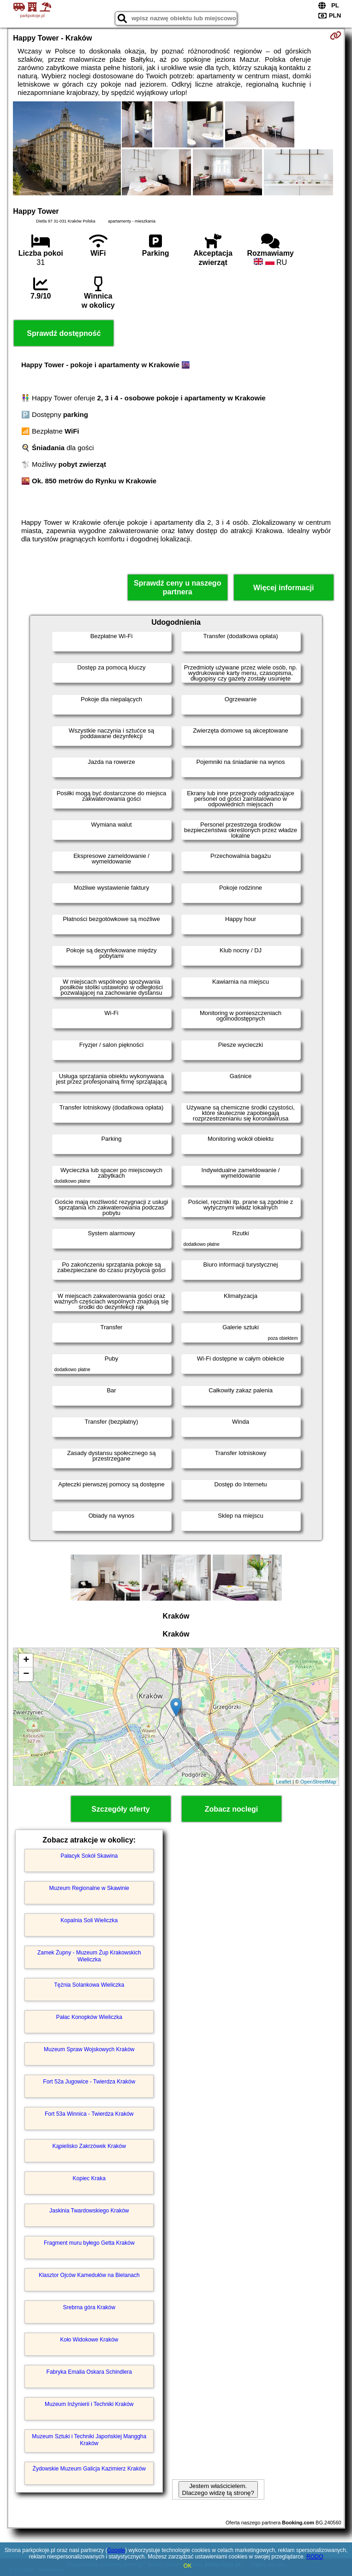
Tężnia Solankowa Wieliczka (89, 1985)
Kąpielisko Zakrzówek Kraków (89, 2146)
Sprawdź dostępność (64, 333)
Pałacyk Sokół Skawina (89, 1856)
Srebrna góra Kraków (89, 2307)
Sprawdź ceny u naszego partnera (177, 587)
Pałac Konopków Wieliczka (89, 2017)
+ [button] (26, 1660)
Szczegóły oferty (120, 1809)
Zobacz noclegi (231, 1809)
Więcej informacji (283, 588)
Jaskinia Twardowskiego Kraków (89, 2210)
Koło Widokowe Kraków (89, 2339)
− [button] (26, 1674)
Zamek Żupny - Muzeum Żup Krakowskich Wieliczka (89, 1955)
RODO (314, 2556)
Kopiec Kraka (89, 2178)
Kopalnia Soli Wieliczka (89, 1920)
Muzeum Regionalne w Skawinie (89, 1888)
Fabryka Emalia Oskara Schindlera (89, 2372)
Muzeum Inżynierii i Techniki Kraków (89, 2404)
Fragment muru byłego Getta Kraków (89, 2243)
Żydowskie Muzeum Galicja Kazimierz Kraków (89, 2468)
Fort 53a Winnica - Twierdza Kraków (89, 2114)
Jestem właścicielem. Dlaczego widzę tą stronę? (218, 2489)
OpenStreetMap (318, 1781)
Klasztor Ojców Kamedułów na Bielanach (89, 2275)
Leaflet (283, 1781)
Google (116, 2550)
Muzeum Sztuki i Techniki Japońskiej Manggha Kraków (89, 2439)
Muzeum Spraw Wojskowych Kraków (89, 2049)
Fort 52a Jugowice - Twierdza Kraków (89, 2081)
